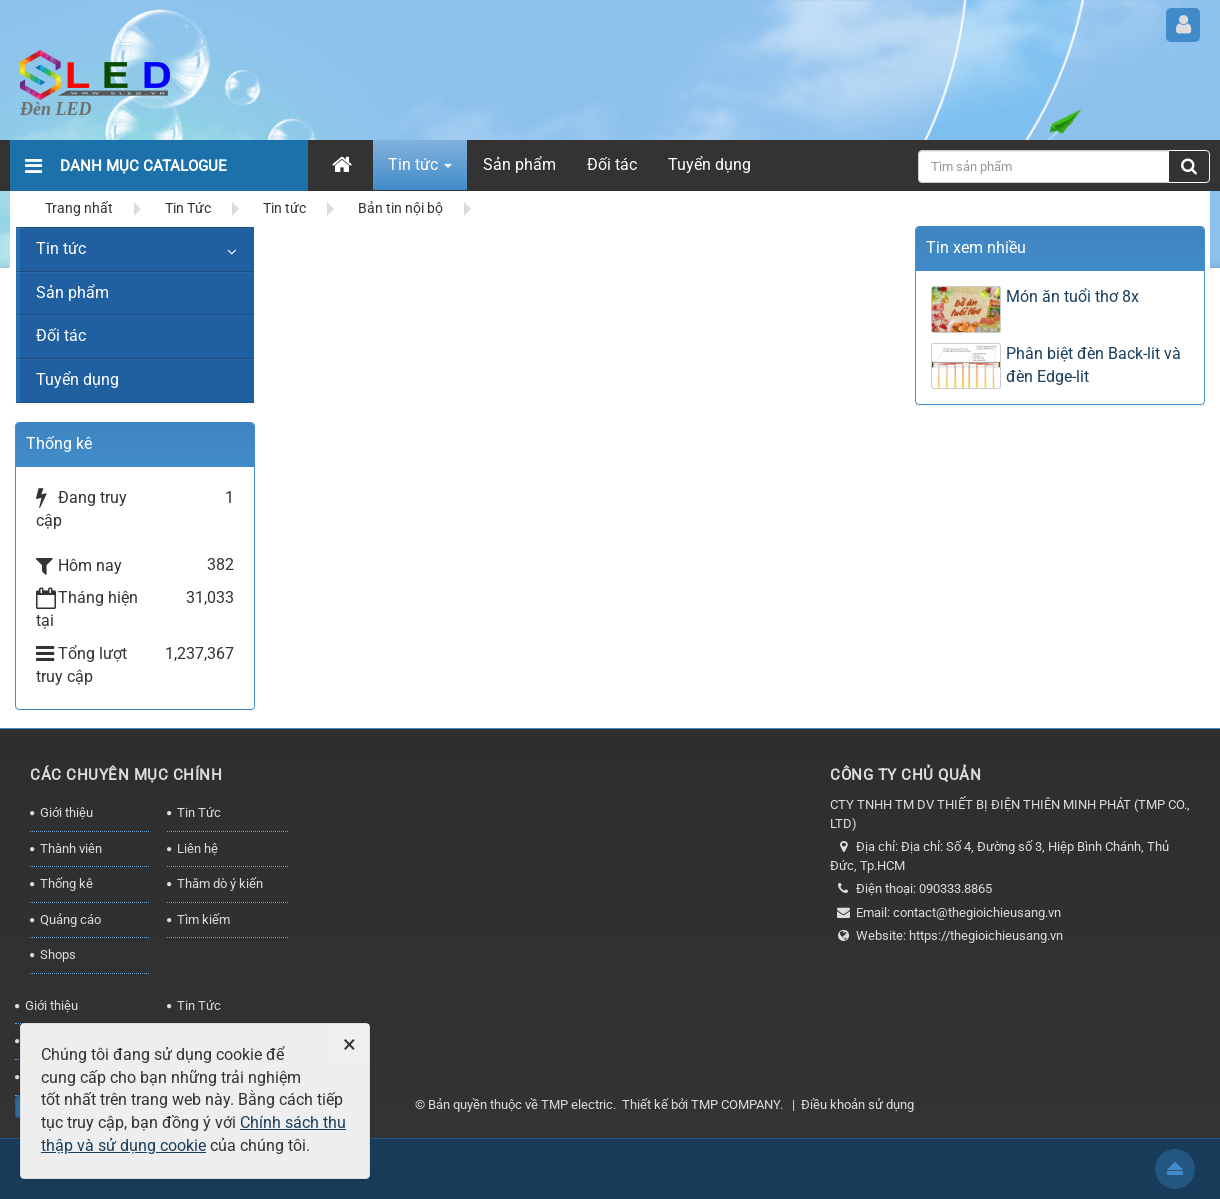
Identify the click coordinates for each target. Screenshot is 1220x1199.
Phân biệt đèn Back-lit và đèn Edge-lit (1093, 365)
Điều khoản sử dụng (857, 1104)
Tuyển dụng (77, 379)
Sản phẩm (72, 292)
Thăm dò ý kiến (220, 883)
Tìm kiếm (203, 919)
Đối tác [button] (612, 164)
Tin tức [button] (420, 170)
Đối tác (61, 335)
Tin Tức (199, 812)
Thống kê (66, 883)
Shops (58, 954)
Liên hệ (197, 848)
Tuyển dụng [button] (709, 164)
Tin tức (61, 248)
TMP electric (577, 1104)
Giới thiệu (66, 812)
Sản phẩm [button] (519, 164)
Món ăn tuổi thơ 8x (1072, 296)
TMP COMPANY (735, 1104)
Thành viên (71, 848)
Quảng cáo (70, 919)
